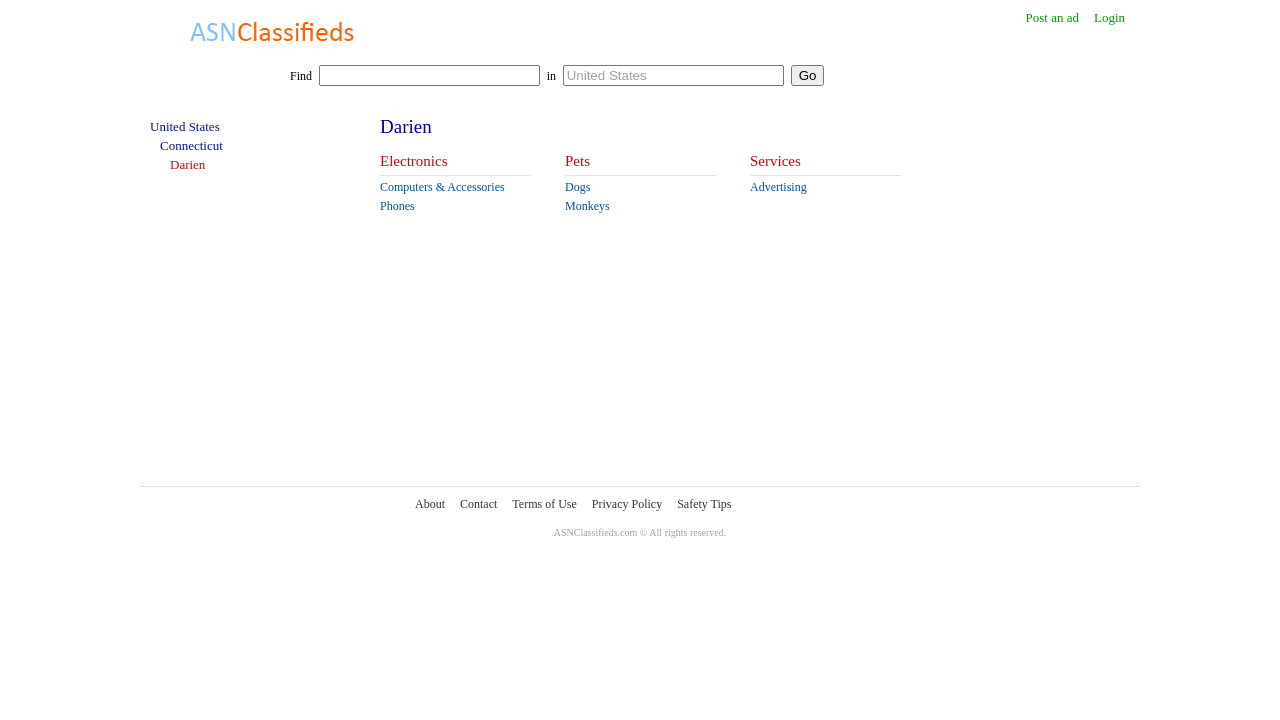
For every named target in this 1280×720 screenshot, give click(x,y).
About (430, 504)
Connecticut (191, 145)
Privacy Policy (627, 504)
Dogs (577, 187)
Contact (478, 504)
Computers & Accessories (442, 187)
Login (1109, 17)
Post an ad (1051, 17)
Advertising (778, 187)
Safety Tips (704, 504)
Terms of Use (544, 504)
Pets (577, 161)
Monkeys (587, 206)
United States (185, 126)
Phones (397, 206)
